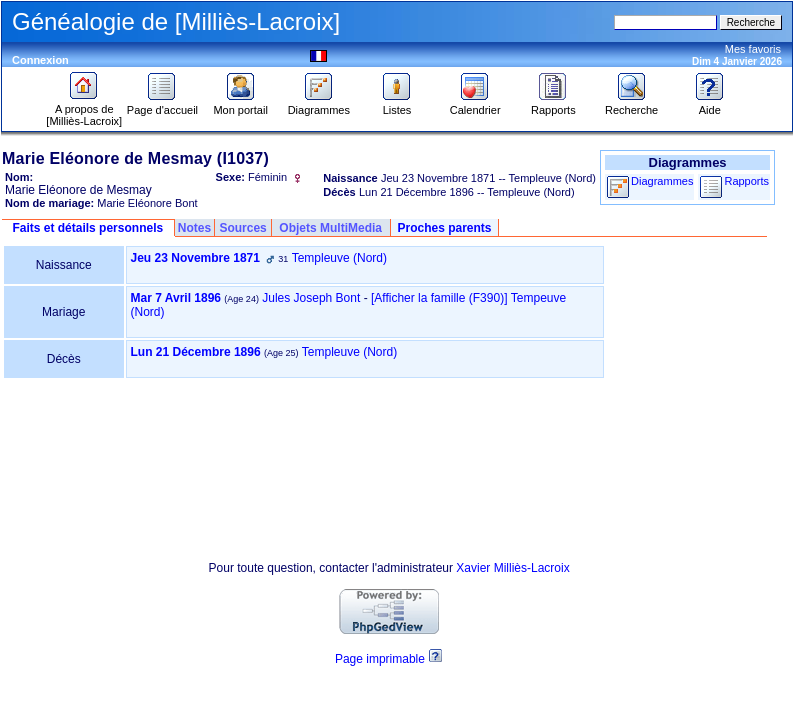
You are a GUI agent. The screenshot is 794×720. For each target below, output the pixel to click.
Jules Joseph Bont (311, 298)
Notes (194, 228)
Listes (397, 105)
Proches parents (444, 228)
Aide (710, 105)
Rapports (553, 105)
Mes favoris (753, 49)
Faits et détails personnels (87, 228)
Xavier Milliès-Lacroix (512, 568)
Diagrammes (319, 105)
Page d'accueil (162, 105)
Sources (242, 228)
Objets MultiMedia (330, 228)
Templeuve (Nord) (339, 258)
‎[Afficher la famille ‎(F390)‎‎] (439, 298)
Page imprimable (380, 659)
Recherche (631, 105)
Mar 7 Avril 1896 (176, 298)
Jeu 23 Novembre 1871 (195, 258)
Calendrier (475, 105)
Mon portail (240, 105)
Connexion (40, 60)
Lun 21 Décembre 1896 (196, 352)
